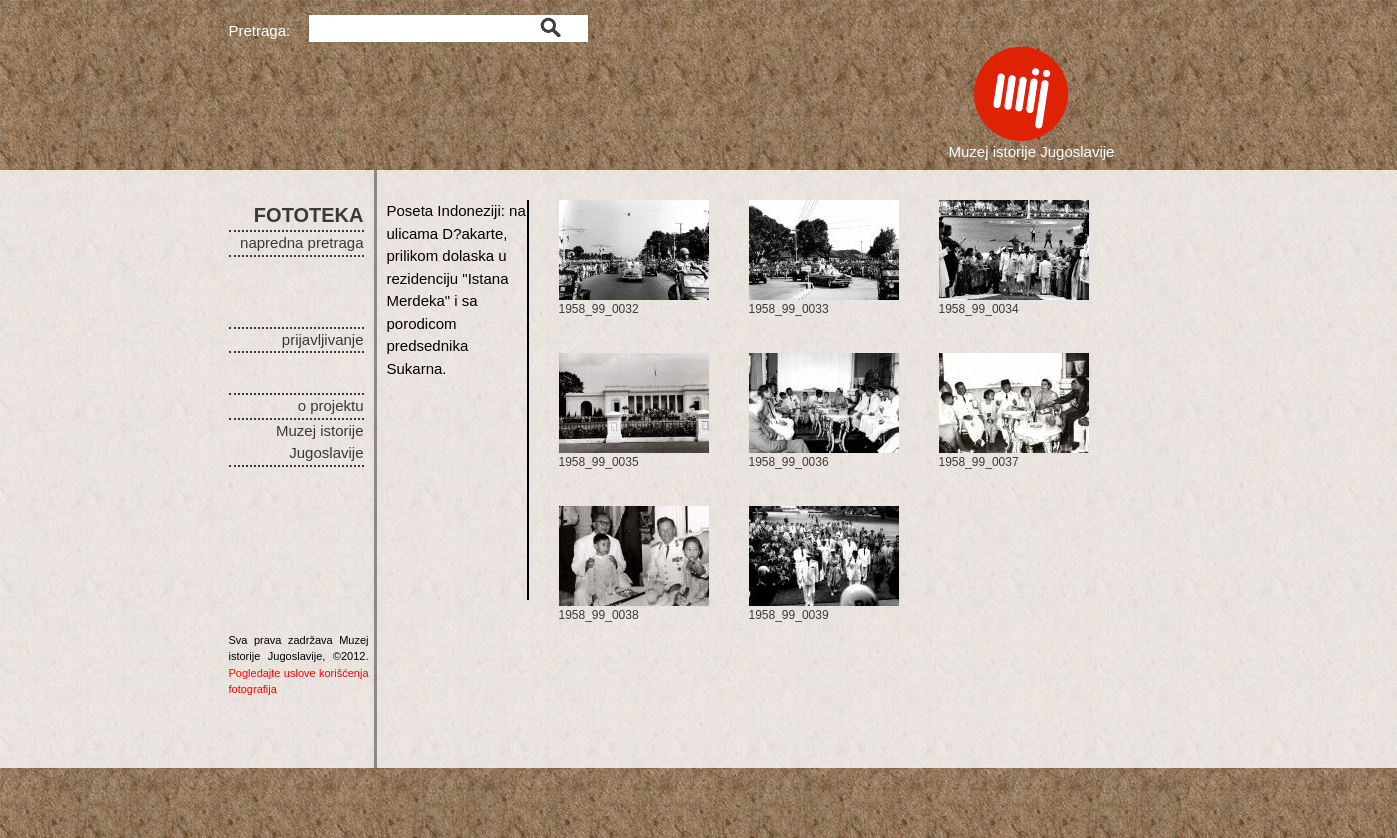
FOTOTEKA (309, 215)
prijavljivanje (323, 339)
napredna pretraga (301, 242)
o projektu (331, 405)
